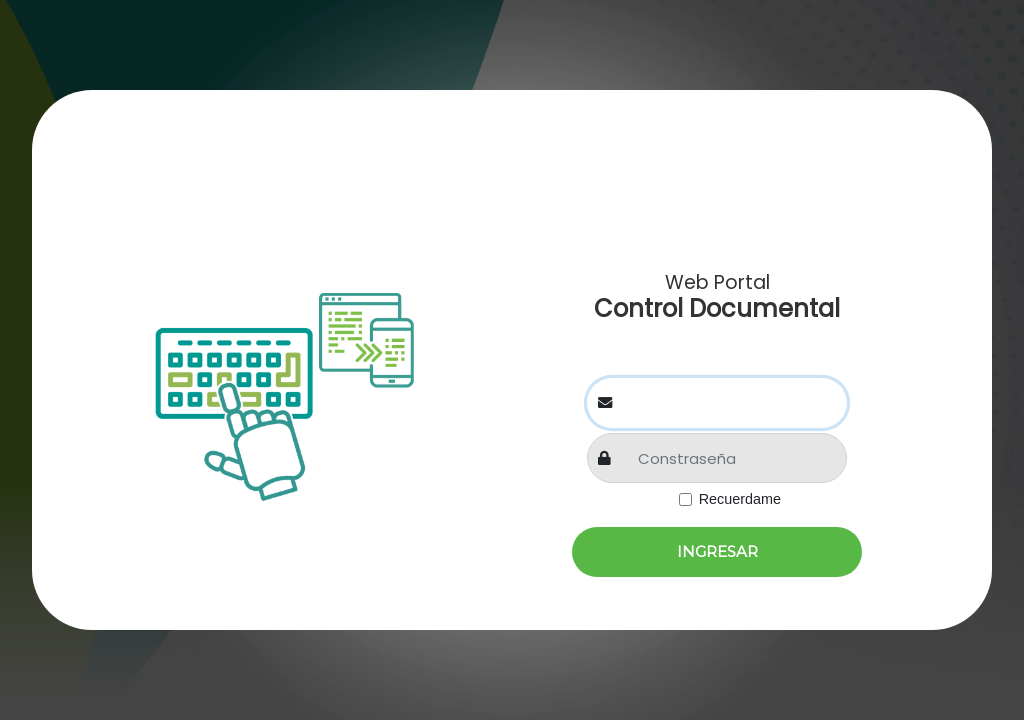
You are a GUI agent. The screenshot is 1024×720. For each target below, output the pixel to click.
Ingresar (717, 551)
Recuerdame (740, 499)
